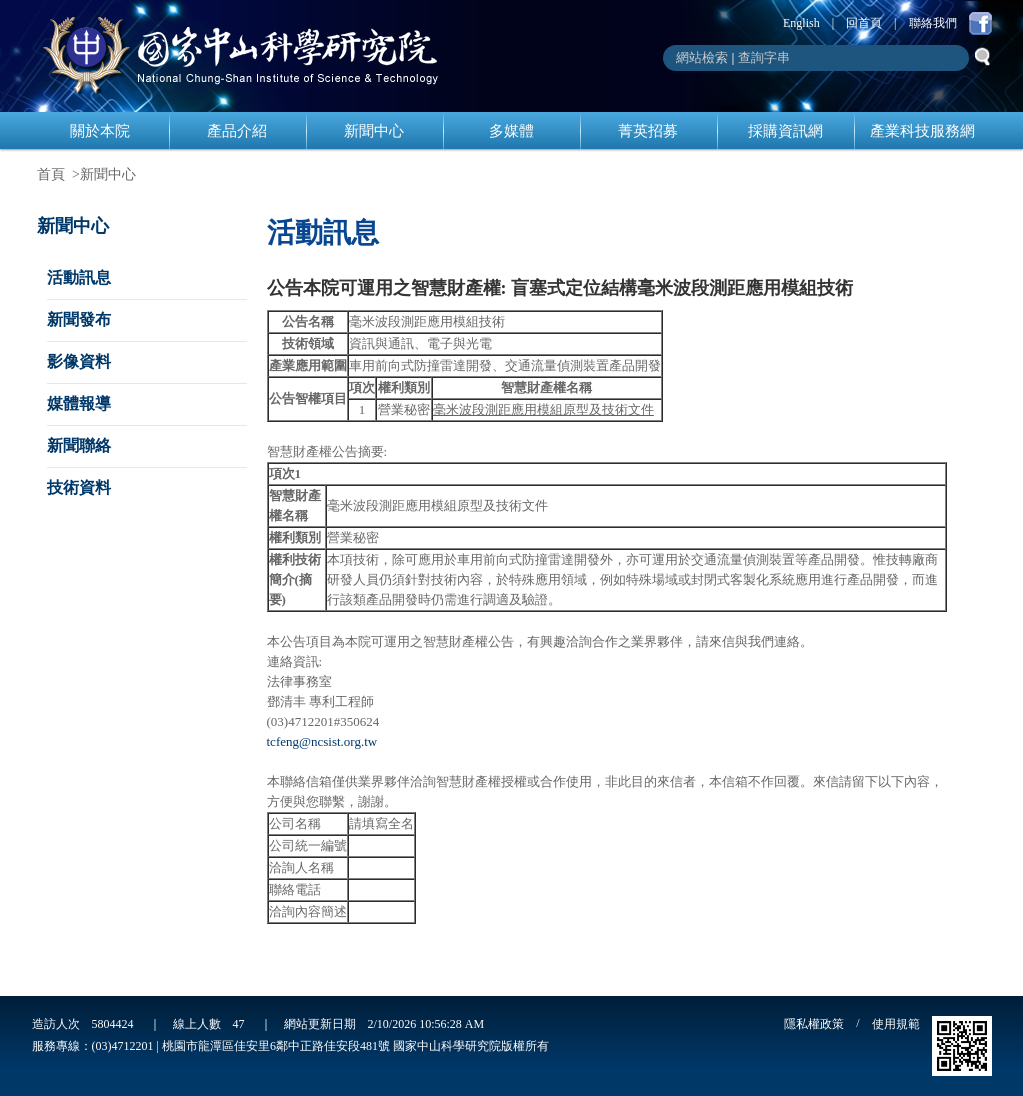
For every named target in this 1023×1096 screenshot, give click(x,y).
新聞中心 (374, 131)
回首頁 (864, 23)
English (801, 23)
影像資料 (79, 361)
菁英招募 (648, 131)
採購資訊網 (785, 131)
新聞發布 (79, 319)
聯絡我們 (933, 23)
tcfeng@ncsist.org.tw (322, 741)
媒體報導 (79, 403)
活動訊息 (79, 277)
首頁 (51, 174)
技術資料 (79, 487)
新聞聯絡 (79, 445)
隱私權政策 (814, 1024)
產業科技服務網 (922, 131)
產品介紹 (237, 131)
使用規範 (896, 1024)
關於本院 (100, 131)
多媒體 (511, 131)
